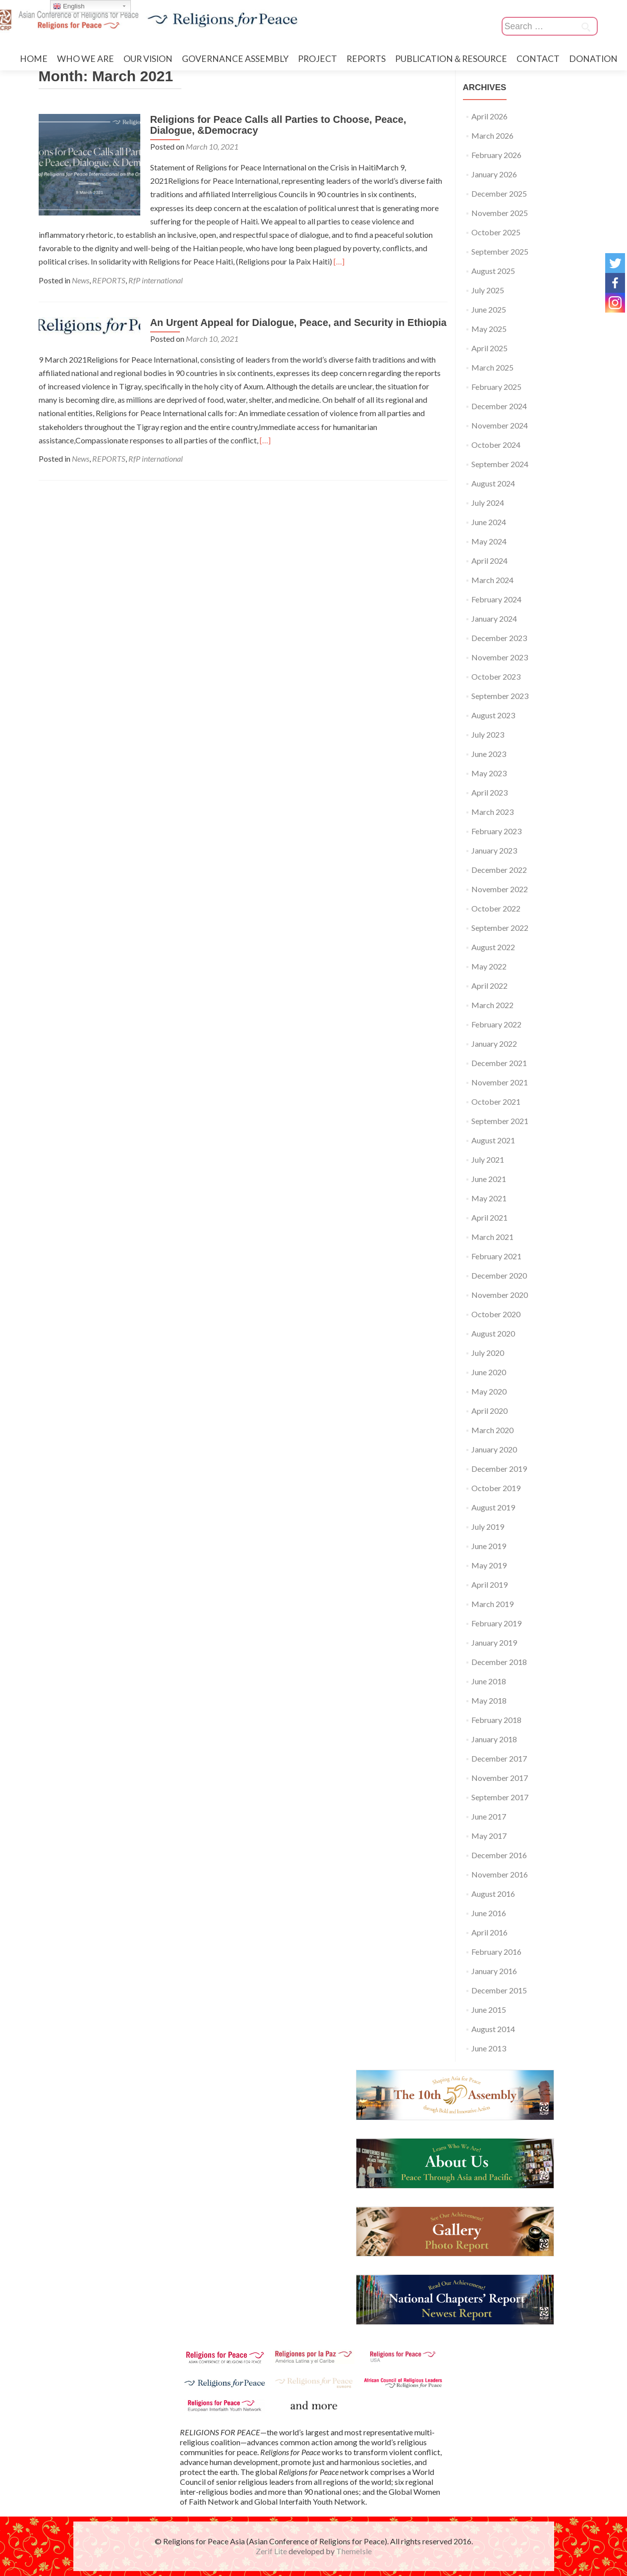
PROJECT (317, 59)
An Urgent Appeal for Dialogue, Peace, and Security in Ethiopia (296, 322)
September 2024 (499, 464)
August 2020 (493, 1333)
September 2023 (499, 695)
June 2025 (488, 309)
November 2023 (499, 657)
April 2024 (489, 560)
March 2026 (492, 135)
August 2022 (493, 947)
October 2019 (495, 1488)
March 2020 (492, 1430)
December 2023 (499, 638)
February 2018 (496, 1719)
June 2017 (488, 1816)
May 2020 (489, 1391)
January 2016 (494, 1971)
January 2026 (494, 174)
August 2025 (493, 270)
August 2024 (493, 483)
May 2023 (489, 773)
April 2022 (489, 985)
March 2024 (492, 580)
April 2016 (489, 1932)
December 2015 (499, 1990)
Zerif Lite (272, 2551)
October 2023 (495, 676)
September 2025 (499, 251)
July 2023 (487, 734)
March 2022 (492, 1005)
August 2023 (493, 715)
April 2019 (489, 1584)
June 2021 (488, 1178)
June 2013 (488, 2048)
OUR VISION (147, 59)
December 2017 (499, 1758)
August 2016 (493, 1893)
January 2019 (494, 1642)
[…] (184, 261)
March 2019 (492, 1604)
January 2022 (494, 1043)
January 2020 (494, 1449)
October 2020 (495, 1314)
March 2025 (492, 367)
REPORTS (366, 59)
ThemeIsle (354, 2551)
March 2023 (492, 811)
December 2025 (499, 193)
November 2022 (499, 889)
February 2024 (496, 599)
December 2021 (499, 1063)
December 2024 (499, 406)
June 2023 (488, 753)
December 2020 (499, 1275)
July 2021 (487, 1159)
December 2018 (499, 1661)
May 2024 (489, 541)
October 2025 (495, 232)
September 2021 (499, 1121)
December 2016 (499, 1855)
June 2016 (488, 1913)
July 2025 (487, 290)
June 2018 (488, 1681)
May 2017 (489, 1835)
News (80, 280)
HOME (34, 59)
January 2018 (494, 1739)
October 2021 (495, 1101)
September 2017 (499, 1797)
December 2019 (499, 1468)
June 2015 (488, 2009)
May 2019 (489, 1565)
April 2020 (489, 1410)
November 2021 (499, 1082)
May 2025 (489, 328)
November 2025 (499, 212)
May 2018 (489, 1700)
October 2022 (495, 908)
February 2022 (496, 1024)
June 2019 (488, 1546)
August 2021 (493, 1140)
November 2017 (499, 1777)
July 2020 (487, 1352)
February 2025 (496, 386)
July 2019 (487, 1526)
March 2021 (492, 1236)
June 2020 (488, 1372)
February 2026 (496, 155)
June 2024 (488, 522)
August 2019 (493, 1507)
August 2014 (493, 2029)
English (68, 6)
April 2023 (489, 792)
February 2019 (496, 1623)
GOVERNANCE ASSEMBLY (235, 59)
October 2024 (495, 444)
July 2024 (487, 502)
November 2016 (499, 1874)
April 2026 (489, 116)
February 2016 (496, 1951)
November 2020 (499, 1294)
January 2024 (494, 618)
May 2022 (489, 966)
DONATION (593, 59)
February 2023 (496, 831)
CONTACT (538, 59)
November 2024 (499, 425)
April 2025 (489, 348)
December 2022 (499, 869)
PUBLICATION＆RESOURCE (451, 59)
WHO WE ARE (85, 59)
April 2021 (489, 1217)
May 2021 (489, 1198)
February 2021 (496, 1256)
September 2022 (499, 927)
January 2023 (494, 850)
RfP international (155, 280)
